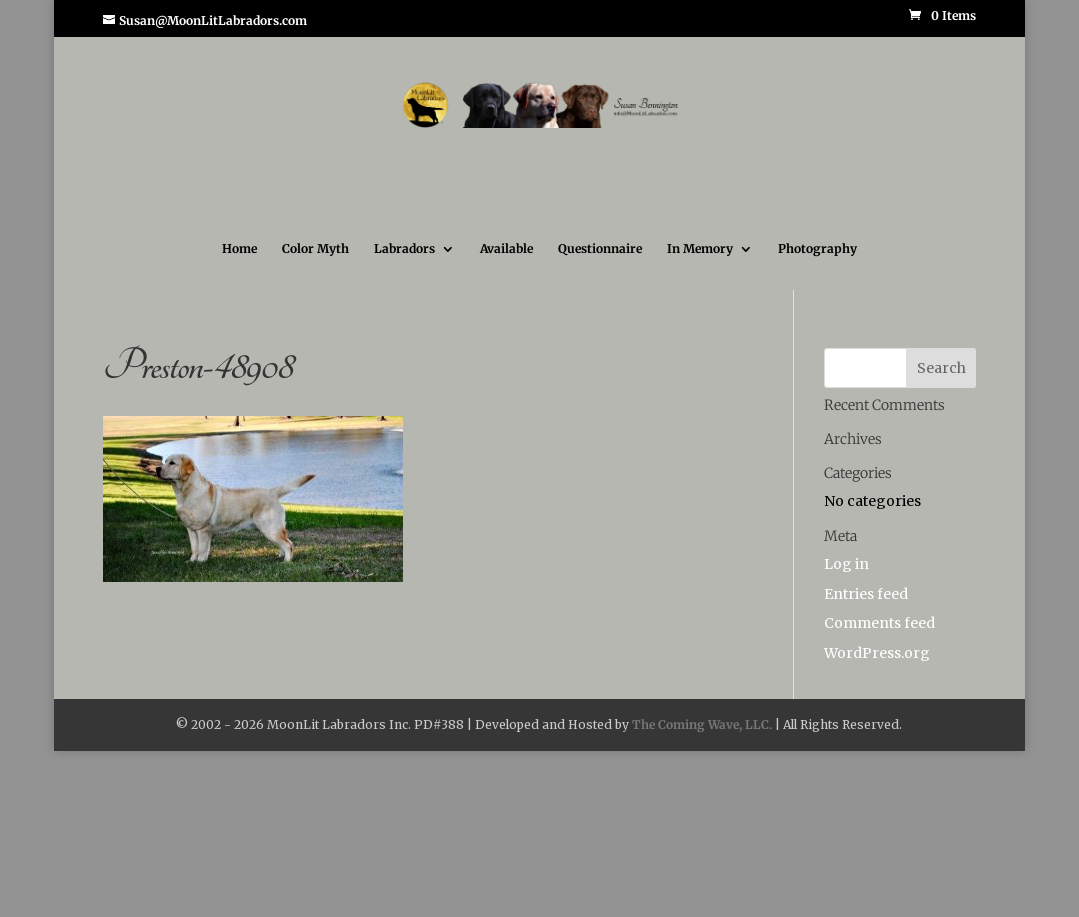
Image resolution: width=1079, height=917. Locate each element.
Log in (846, 564)
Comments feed (879, 623)
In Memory (700, 249)
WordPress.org (877, 653)
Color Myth (315, 249)
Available (506, 249)
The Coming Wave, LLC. (702, 724)
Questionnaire (600, 249)
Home (239, 249)
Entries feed (866, 594)
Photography (817, 249)
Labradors (404, 249)
